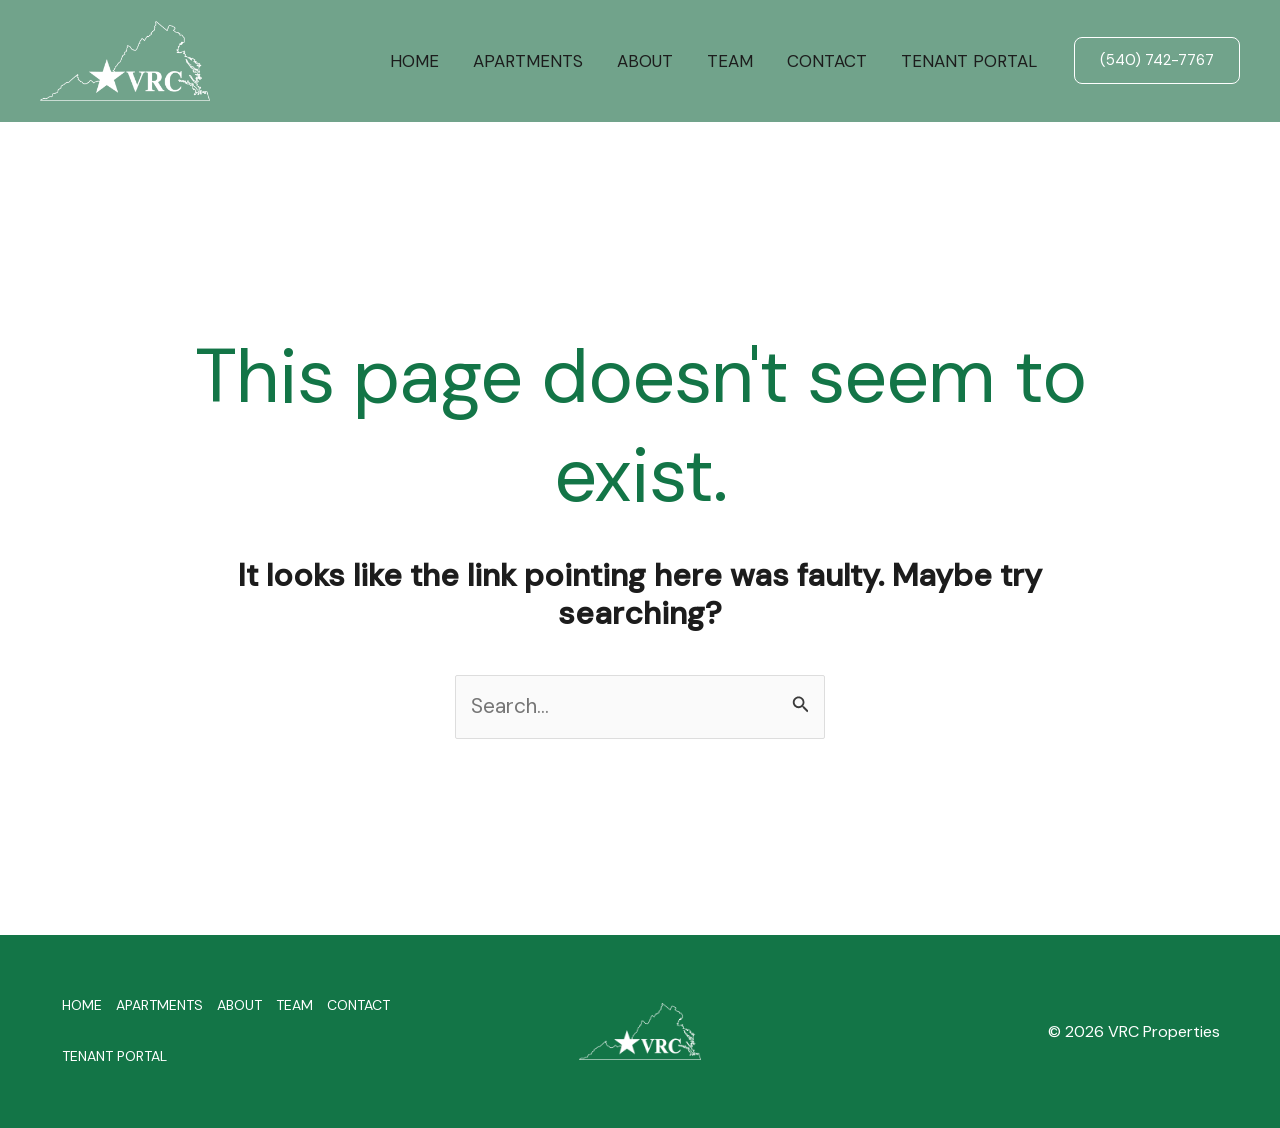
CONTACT (827, 61)
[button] (1157, 60)
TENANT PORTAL (969, 61)
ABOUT (645, 61)
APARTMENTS (528, 61)
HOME (414, 61)
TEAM (730, 61)
